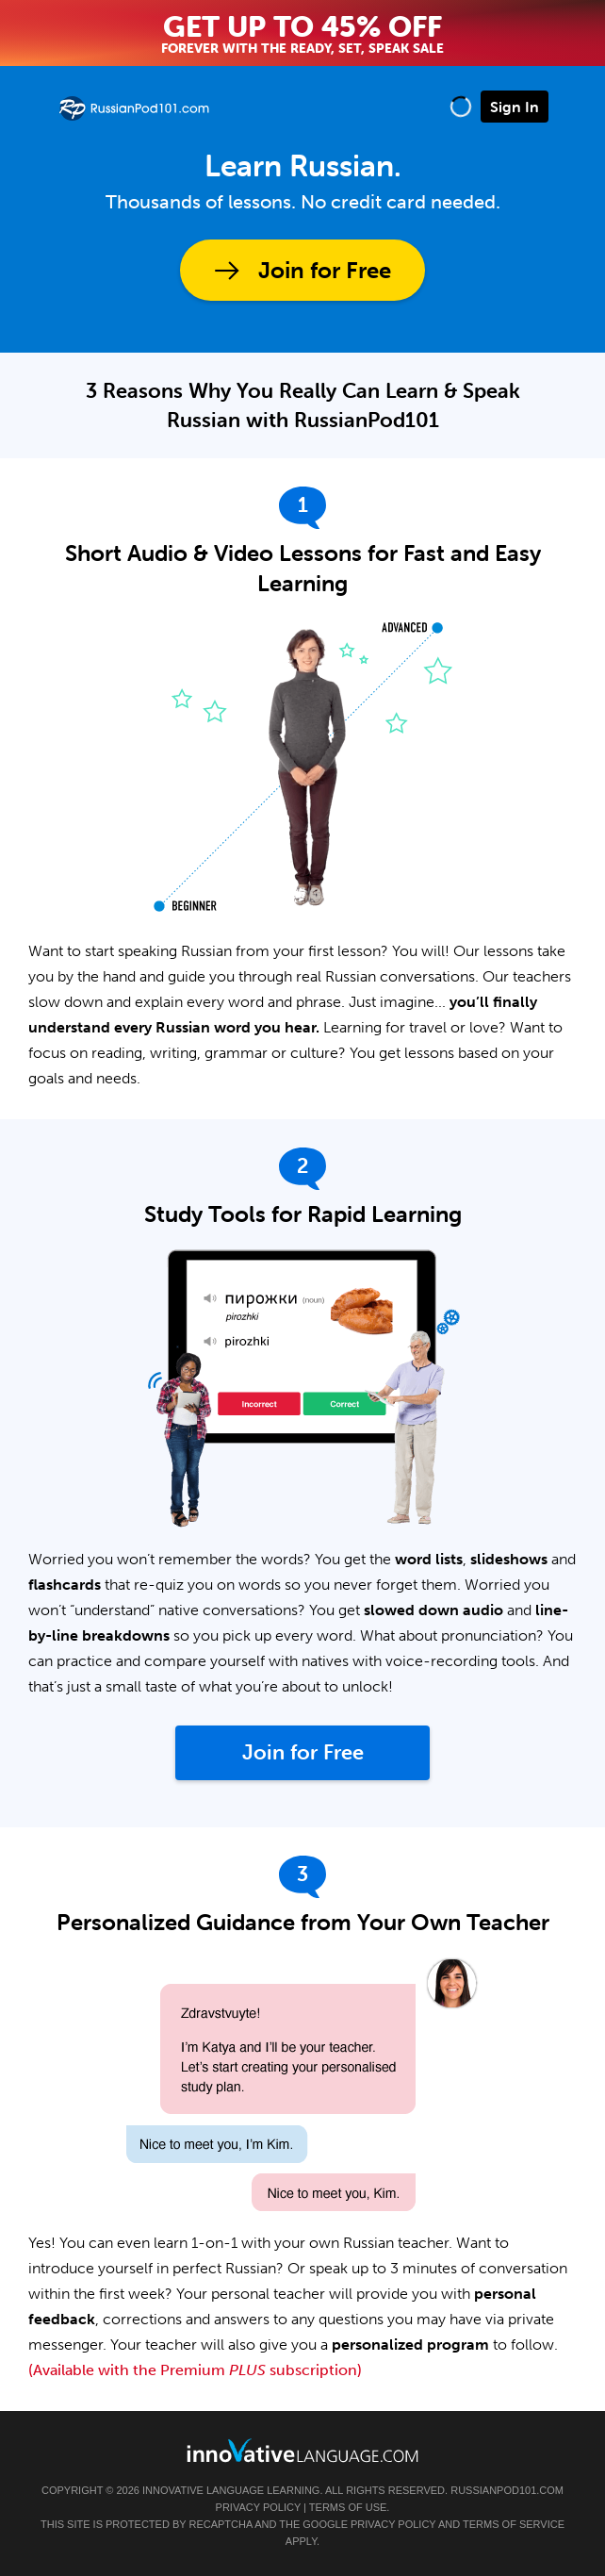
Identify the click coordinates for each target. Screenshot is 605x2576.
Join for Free (324, 270)
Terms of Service (513, 2524)
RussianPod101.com (507, 2490)
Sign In (514, 106)
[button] (461, 106)
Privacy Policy (258, 2507)
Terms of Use (348, 2507)
